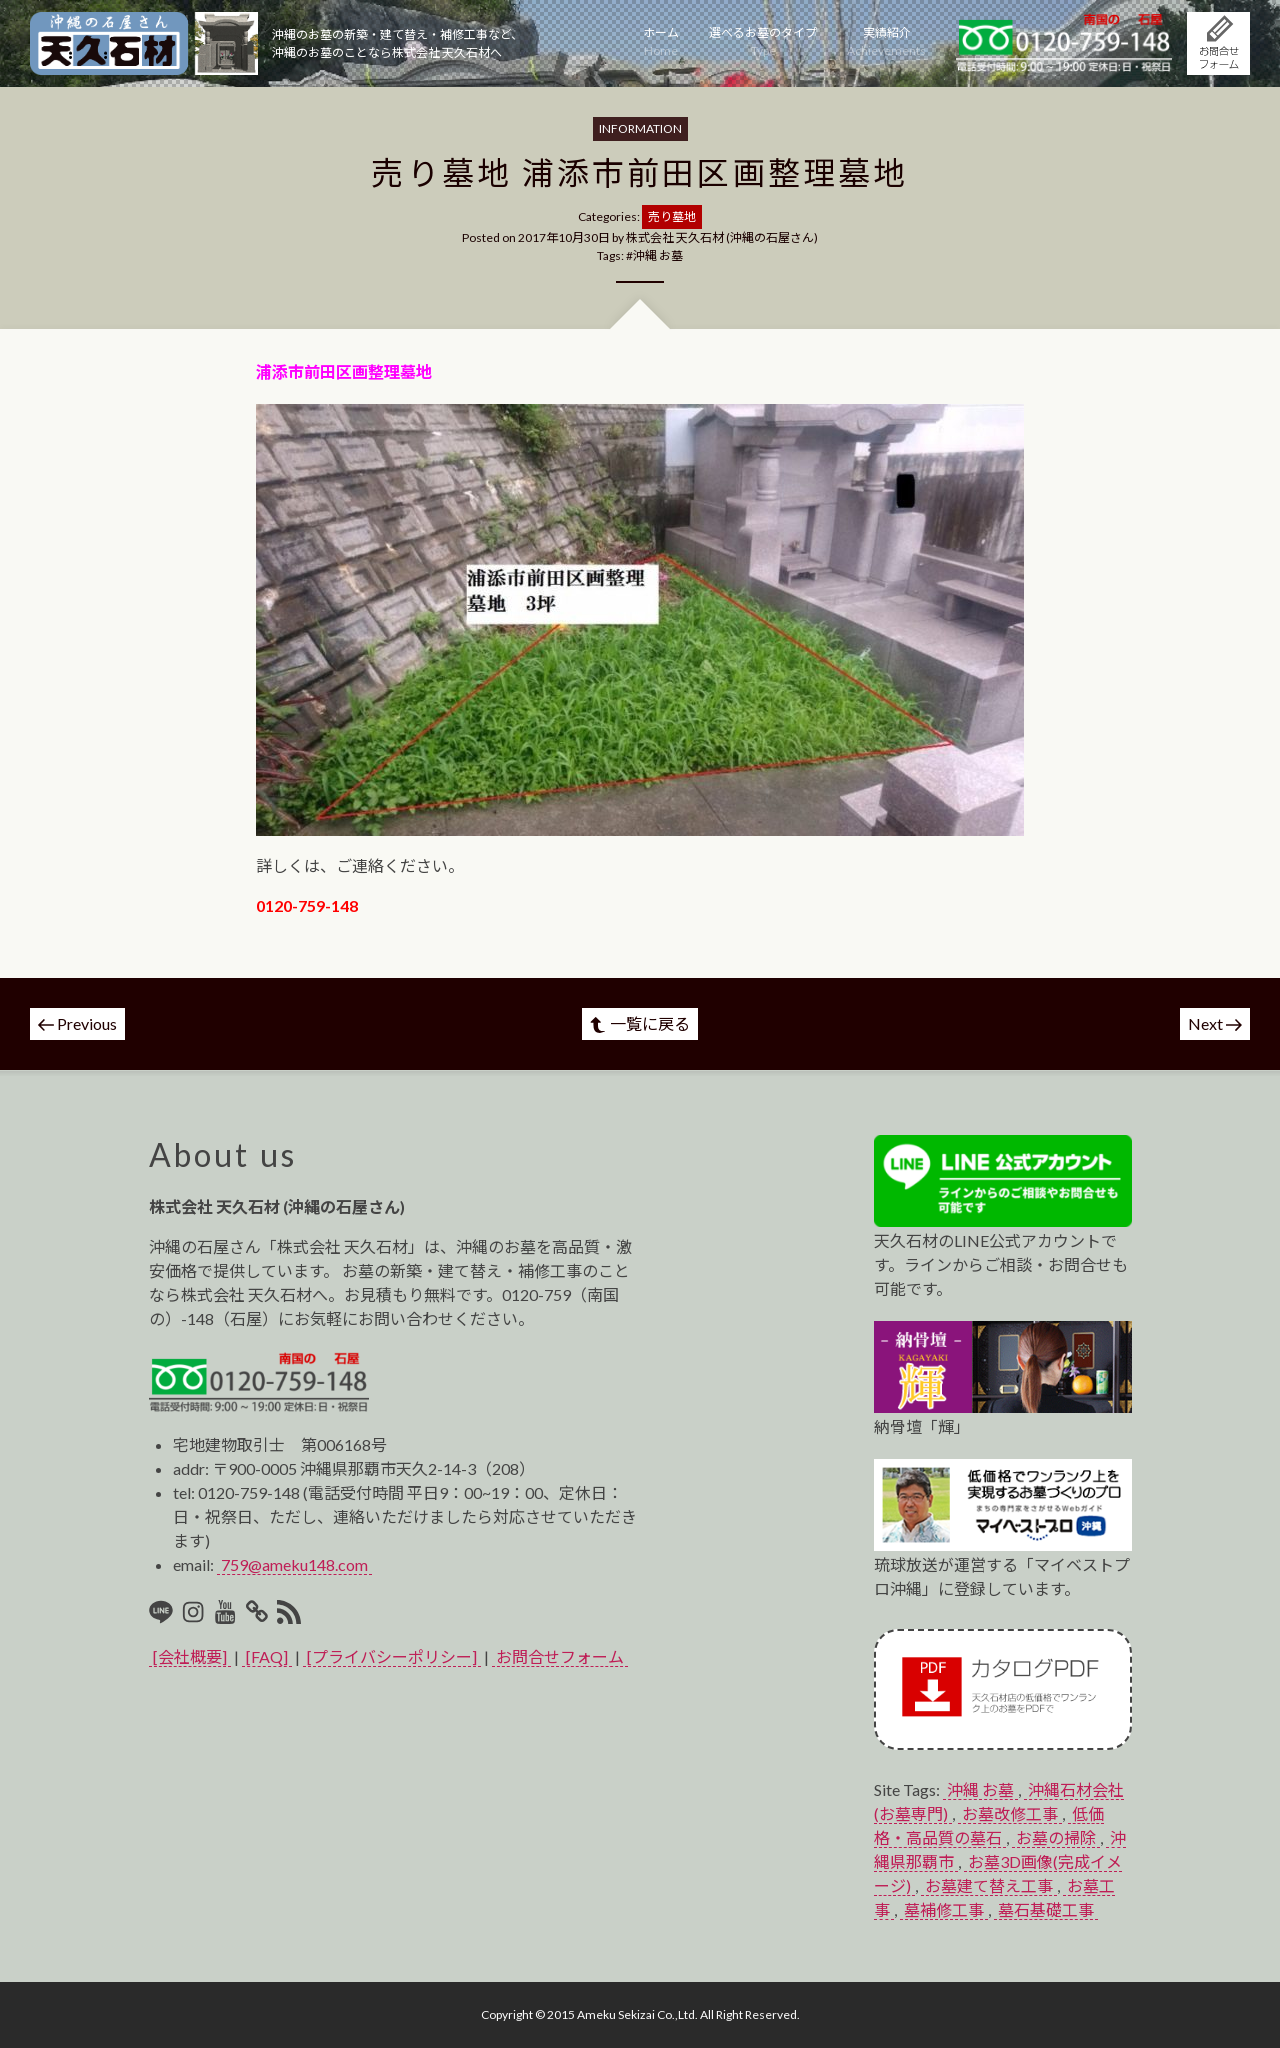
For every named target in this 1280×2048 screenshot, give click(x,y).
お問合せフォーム (560, 1656)
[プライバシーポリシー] (392, 1656)
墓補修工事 (944, 1909)
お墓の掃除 (1056, 1837)
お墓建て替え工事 (989, 1885)
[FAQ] (267, 1656)
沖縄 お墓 (658, 255)
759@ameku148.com (294, 1564)
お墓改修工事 (1010, 1813)
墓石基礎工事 (1046, 1909)
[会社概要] (190, 1656)
